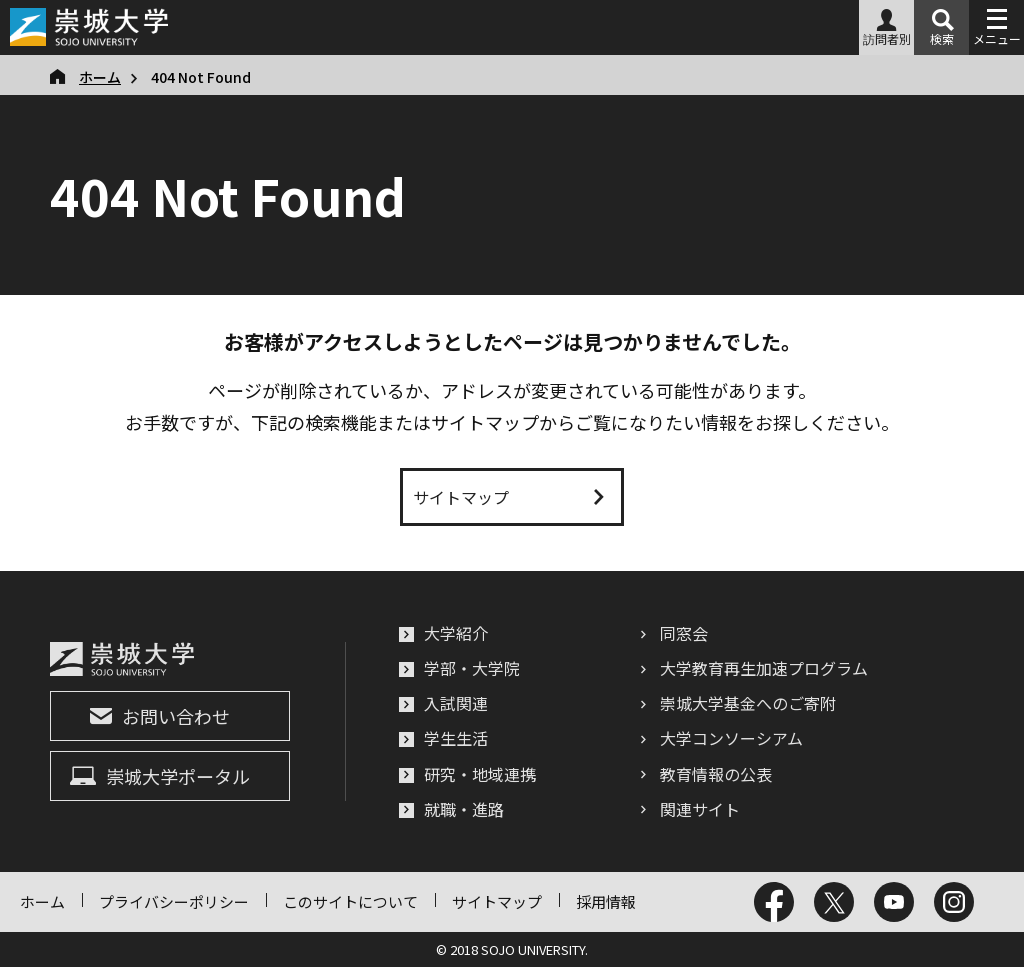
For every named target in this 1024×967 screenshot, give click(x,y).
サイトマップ (497, 901)
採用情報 (606, 901)
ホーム (42, 901)
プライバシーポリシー (174, 901)
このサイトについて (350, 901)
